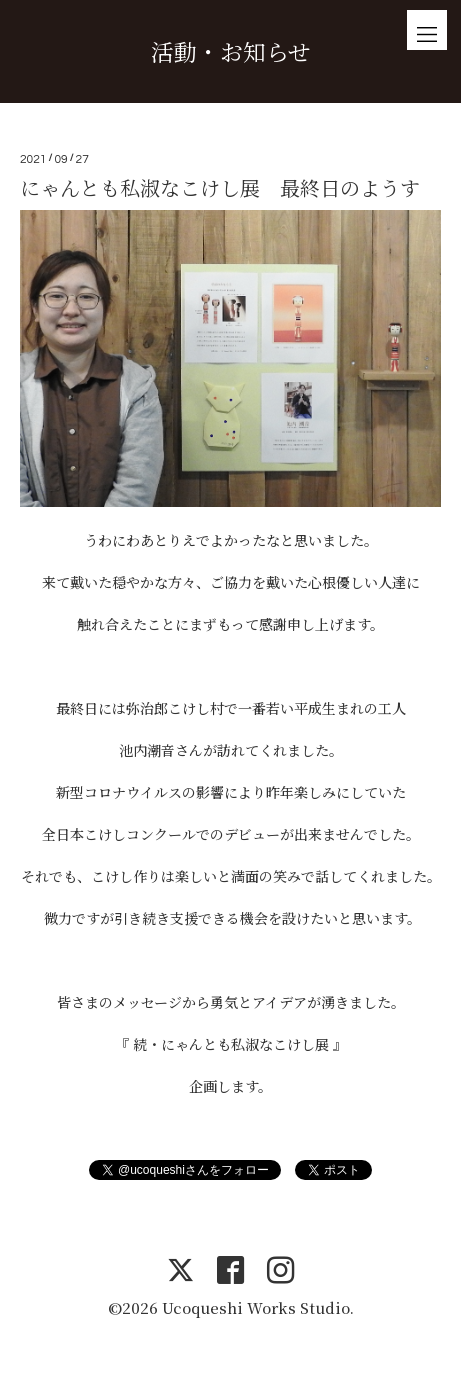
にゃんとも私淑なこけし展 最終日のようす (220, 187)
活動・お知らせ (231, 51)
